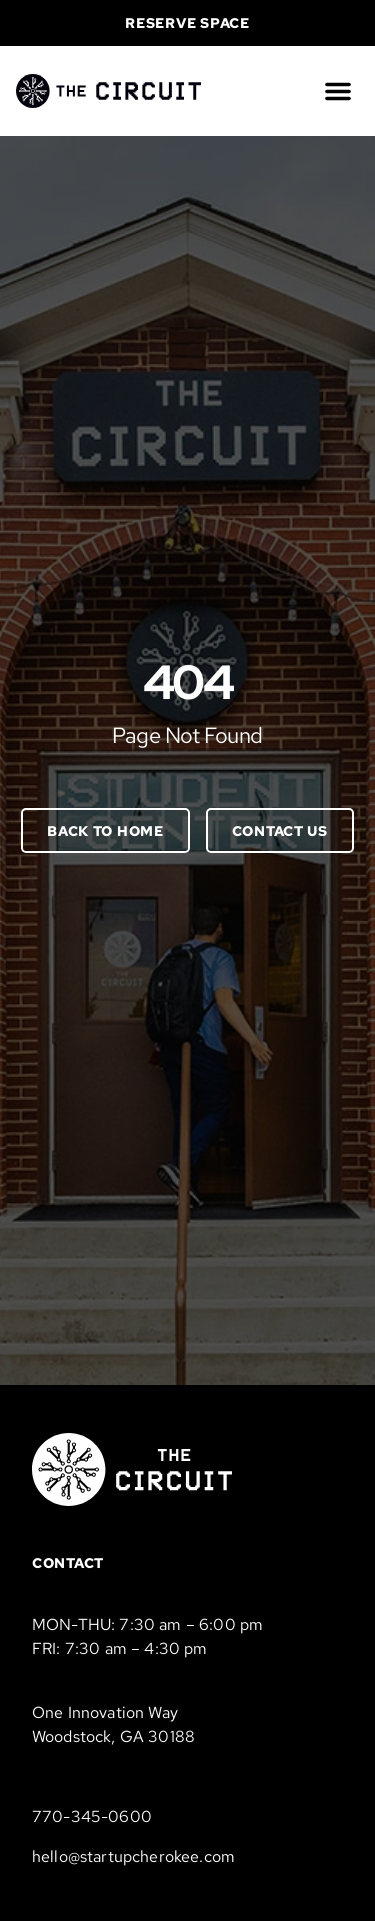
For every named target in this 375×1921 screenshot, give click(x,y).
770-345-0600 (92, 1816)
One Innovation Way (105, 1712)
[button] (338, 91)
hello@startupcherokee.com (133, 1856)
